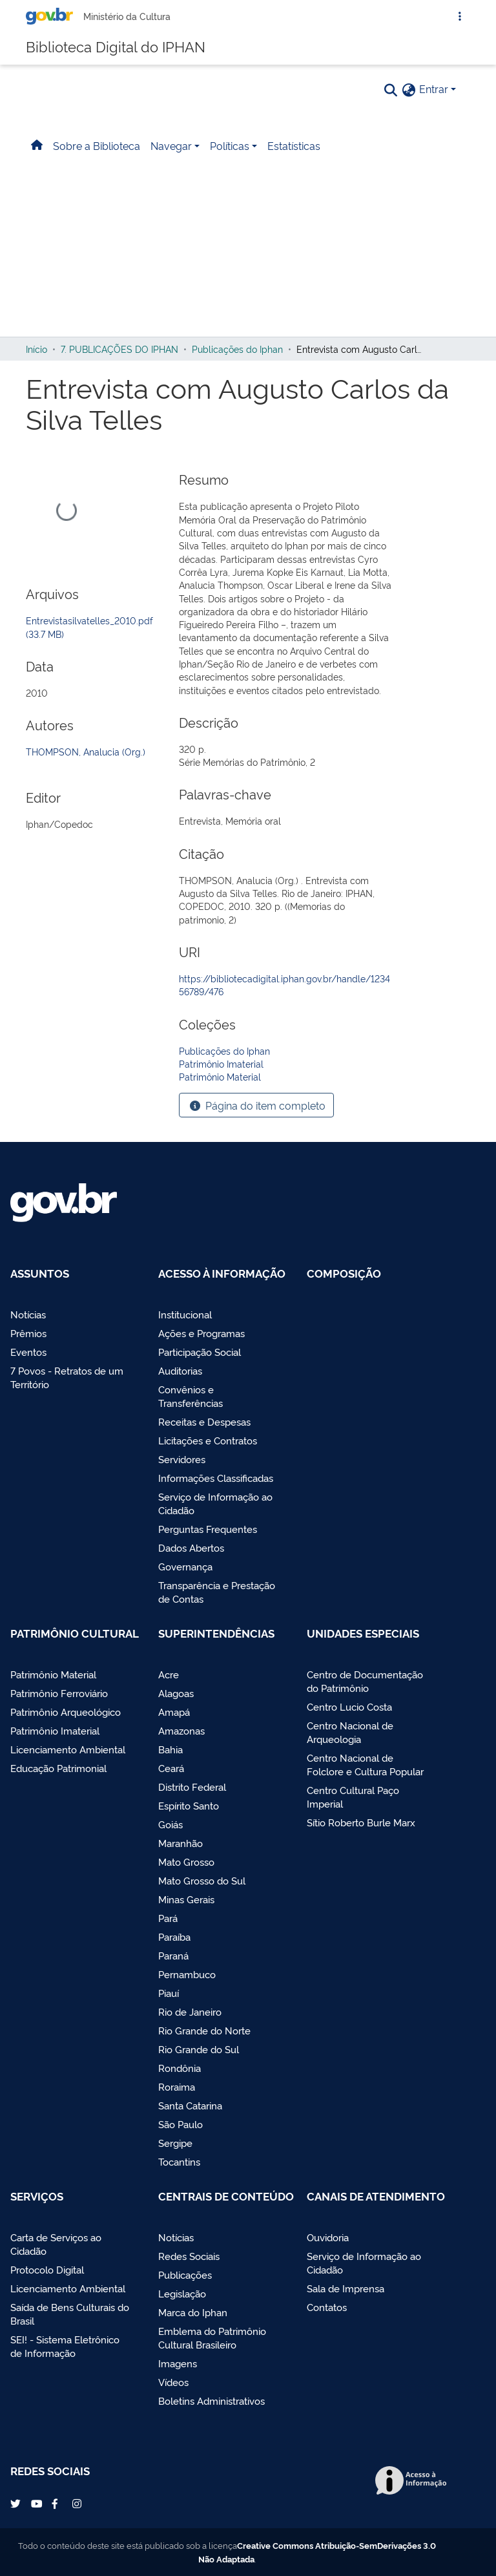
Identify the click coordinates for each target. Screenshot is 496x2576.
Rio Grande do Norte (204, 2030)
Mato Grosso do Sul (201, 1880)
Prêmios (28, 1333)
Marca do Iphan (192, 2312)
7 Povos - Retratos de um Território (66, 1377)
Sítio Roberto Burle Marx (361, 1822)
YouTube (37, 2503)
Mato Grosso (186, 1861)
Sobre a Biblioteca (96, 159)
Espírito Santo (188, 1805)
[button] (409, 103)
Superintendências (216, 1633)
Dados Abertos (191, 1547)
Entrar (433, 102)
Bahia (170, 1749)
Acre (168, 1674)
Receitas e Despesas (204, 1421)
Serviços (36, 2196)
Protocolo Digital (47, 2269)
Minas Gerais (186, 1899)
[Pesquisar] (391, 103)
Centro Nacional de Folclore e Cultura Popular (365, 1764)
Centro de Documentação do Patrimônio (365, 1680)
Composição (344, 1273)
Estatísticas (293, 159)
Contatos (327, 2307)
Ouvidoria (328, 2237)
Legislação (182, 2293)
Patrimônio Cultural (74, 1633)
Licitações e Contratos (207, 1440)
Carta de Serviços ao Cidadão (55, 2243)
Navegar (171, 159)
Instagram (78, 2503)
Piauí (168, 1993)
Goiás (170, 1824)
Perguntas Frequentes (207, 1529)
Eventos (28, 1351)
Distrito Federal (192, 1786)
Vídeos (173, 2382)
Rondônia (179, 2068)
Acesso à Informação (221, 1273)
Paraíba (174, 1936)
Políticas (229, 159)
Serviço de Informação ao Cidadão (215, 1503)
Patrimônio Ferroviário (59, 1693)
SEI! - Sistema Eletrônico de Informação (64, 2346)
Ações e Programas (201, 1333)
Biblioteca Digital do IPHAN (115, 55)
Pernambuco (187, 1974)
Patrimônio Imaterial (54, 1730)
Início (36, 363)
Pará (168, 1918)
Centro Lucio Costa (349, 1706)
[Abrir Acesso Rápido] (460, 23)
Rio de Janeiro (190, 2011)
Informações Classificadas (215, 1477)
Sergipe (175, 2142)
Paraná (173, 1955)
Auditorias (180, 1370)
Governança (185, 1566)
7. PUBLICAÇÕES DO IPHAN (119, 363)
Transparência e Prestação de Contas (216, 1591)
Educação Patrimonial (58, 1768)
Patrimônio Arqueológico (65, 1711)
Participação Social (199, 1351)
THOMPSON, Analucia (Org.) (85, 765)
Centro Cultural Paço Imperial (353, 1796)
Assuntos (39, 1273)
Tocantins (179, 2161)
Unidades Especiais (363, 1633)
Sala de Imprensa (345, 2288)
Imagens (177, 2363)
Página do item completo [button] (256, 1119)
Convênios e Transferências (190, 1395)
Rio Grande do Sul (198, 2049)
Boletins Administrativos (211, 2400)
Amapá (174, 1711)
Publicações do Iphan (237, 363)
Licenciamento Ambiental (67, 1749)
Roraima (176, 2086)
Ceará (171, 1768)
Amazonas (181, 1730)
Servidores (181, 1459)
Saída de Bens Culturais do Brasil (69, 2313)
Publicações (185, 2274)
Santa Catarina (190, 2105)
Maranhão (180, 1843)
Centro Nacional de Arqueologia (350, 1732)
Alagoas (176, 1693)
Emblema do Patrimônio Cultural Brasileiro (212, 2337)
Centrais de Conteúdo (226, 2196)
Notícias (28, 1314)
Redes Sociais (189, 2256)
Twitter (16, 2503)
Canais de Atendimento (376, 2196)
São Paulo (180, 2124)
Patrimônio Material (53, 1674)
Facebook (58, 2503)
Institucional (185, 1314)
